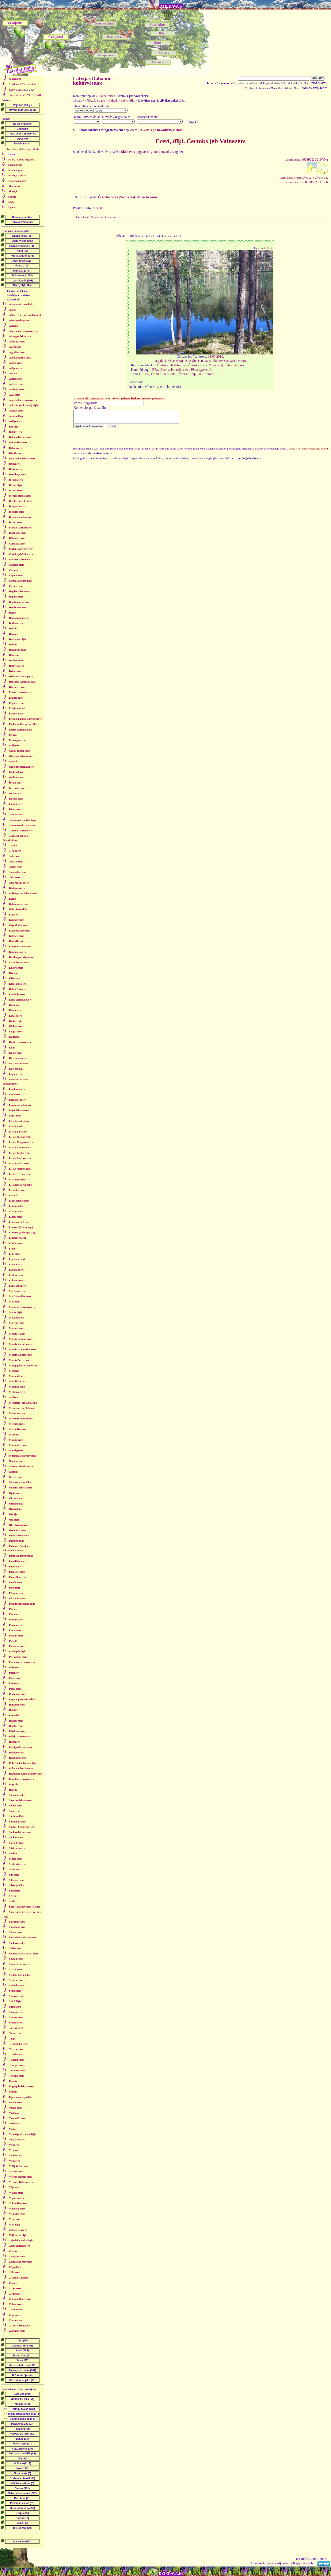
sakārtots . (161, 130)
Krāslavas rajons (176, 361)
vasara (242, 361)
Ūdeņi (113, 100)
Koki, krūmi (150, 374)
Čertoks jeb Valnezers (172, 365)
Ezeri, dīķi (106, 96)
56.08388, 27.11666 (306, 182)
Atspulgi (195, 374)
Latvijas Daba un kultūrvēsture (91, 81)
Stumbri (209, 374)
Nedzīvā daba (96, 100)
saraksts (22, 84)
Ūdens (182, 374)
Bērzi (160, 369)
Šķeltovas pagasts (224, 361)
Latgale (158, 361)
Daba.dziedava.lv (24, 95)
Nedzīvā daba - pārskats (23, 149)
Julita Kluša (266, 248)
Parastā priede (191, 369)
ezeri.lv (98, 208)
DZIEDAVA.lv (171, 6)
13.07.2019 (215, 356)
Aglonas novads (159, 151)
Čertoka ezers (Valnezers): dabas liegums (127, 197)
